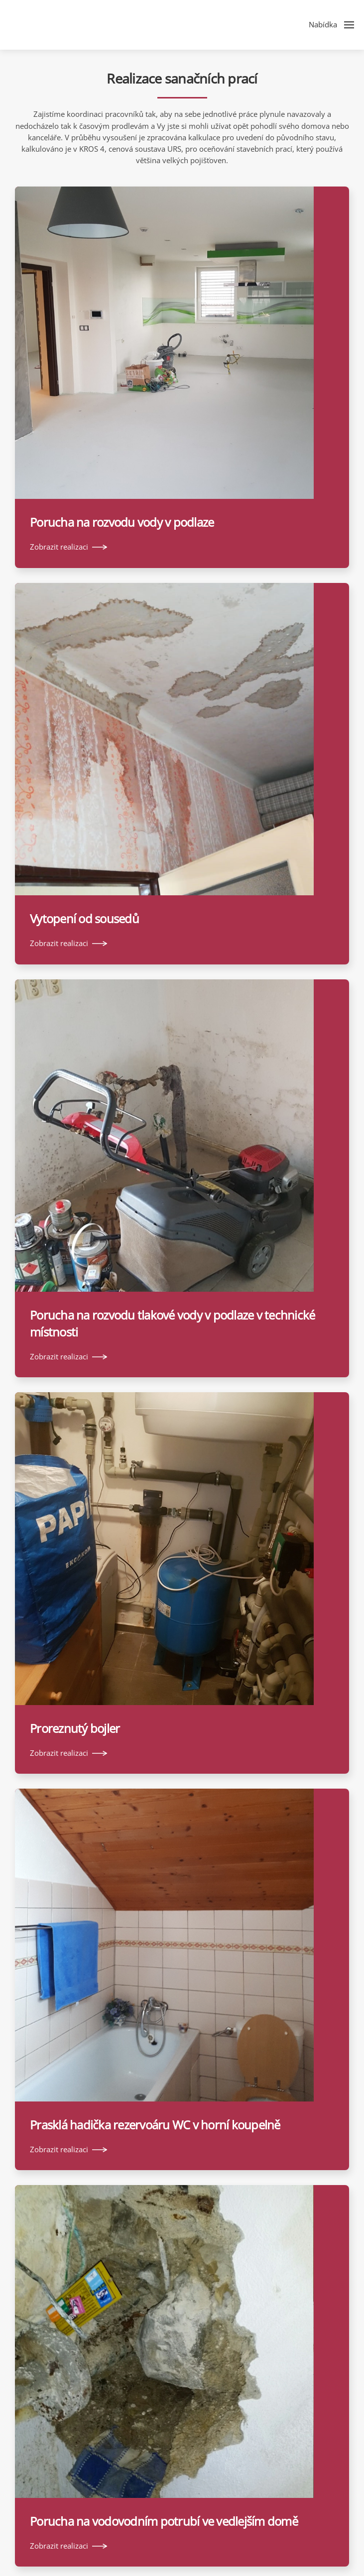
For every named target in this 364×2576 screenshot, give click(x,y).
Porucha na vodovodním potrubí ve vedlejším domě (164, 2521)
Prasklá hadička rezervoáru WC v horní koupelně (155, 2124)
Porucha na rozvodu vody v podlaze (122, 522)
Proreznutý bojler (75, 1728)
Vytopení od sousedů (84, 918)
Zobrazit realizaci (59, 547)
